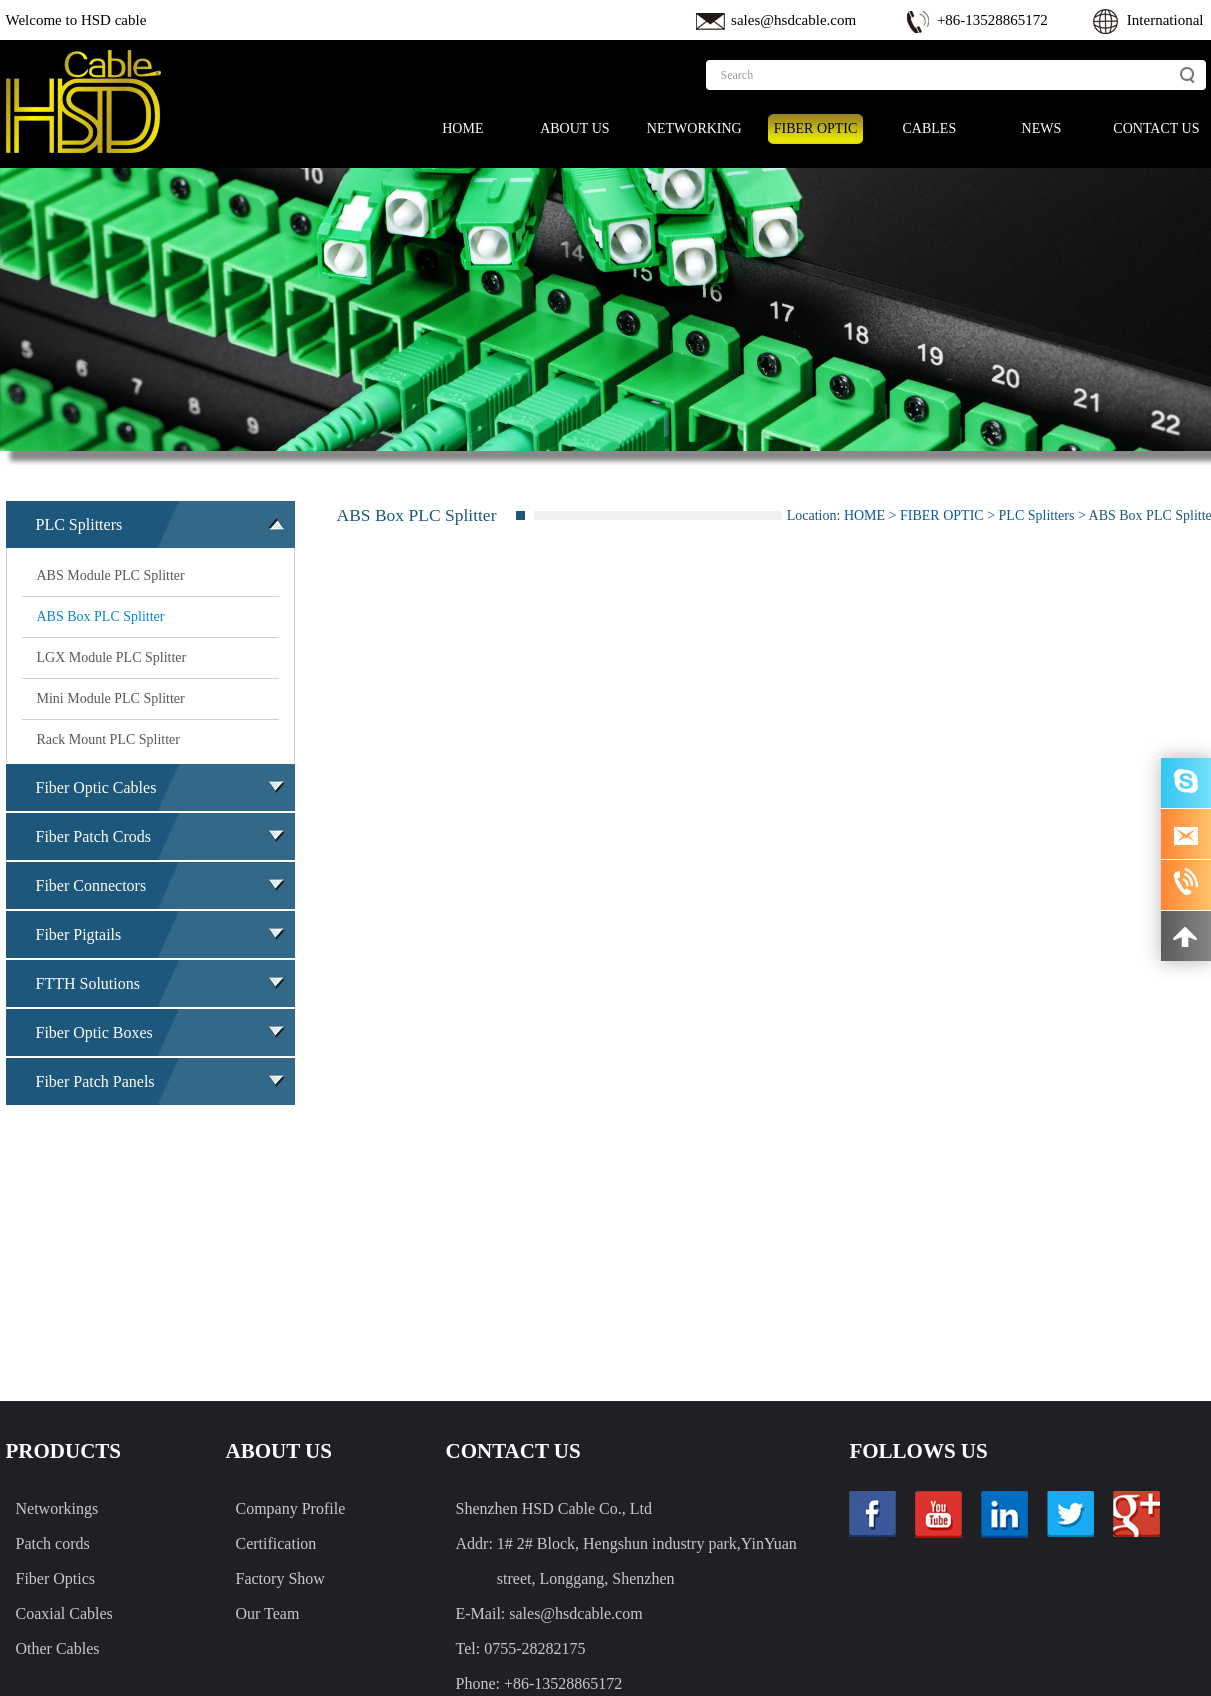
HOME (462, 128)
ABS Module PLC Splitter (111, 575)
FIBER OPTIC (816, 128)
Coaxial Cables (64, 1613)
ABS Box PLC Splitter (101, 616)
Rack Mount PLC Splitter (109, 739)
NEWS (1042, 128)
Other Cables (58, 1648)
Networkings (57, 1508)
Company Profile (291, 1508)
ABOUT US (574, 128)
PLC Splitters (1037, 515)
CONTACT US (1156, 128)
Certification (276, 1543)
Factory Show (280, 1578)
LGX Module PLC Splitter (112, 657)
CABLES (930, 128)
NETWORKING (694, 128)
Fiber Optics (56, 1578)
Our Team (268, 1613)
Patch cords (53, 1543)
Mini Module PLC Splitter (111, 698)
